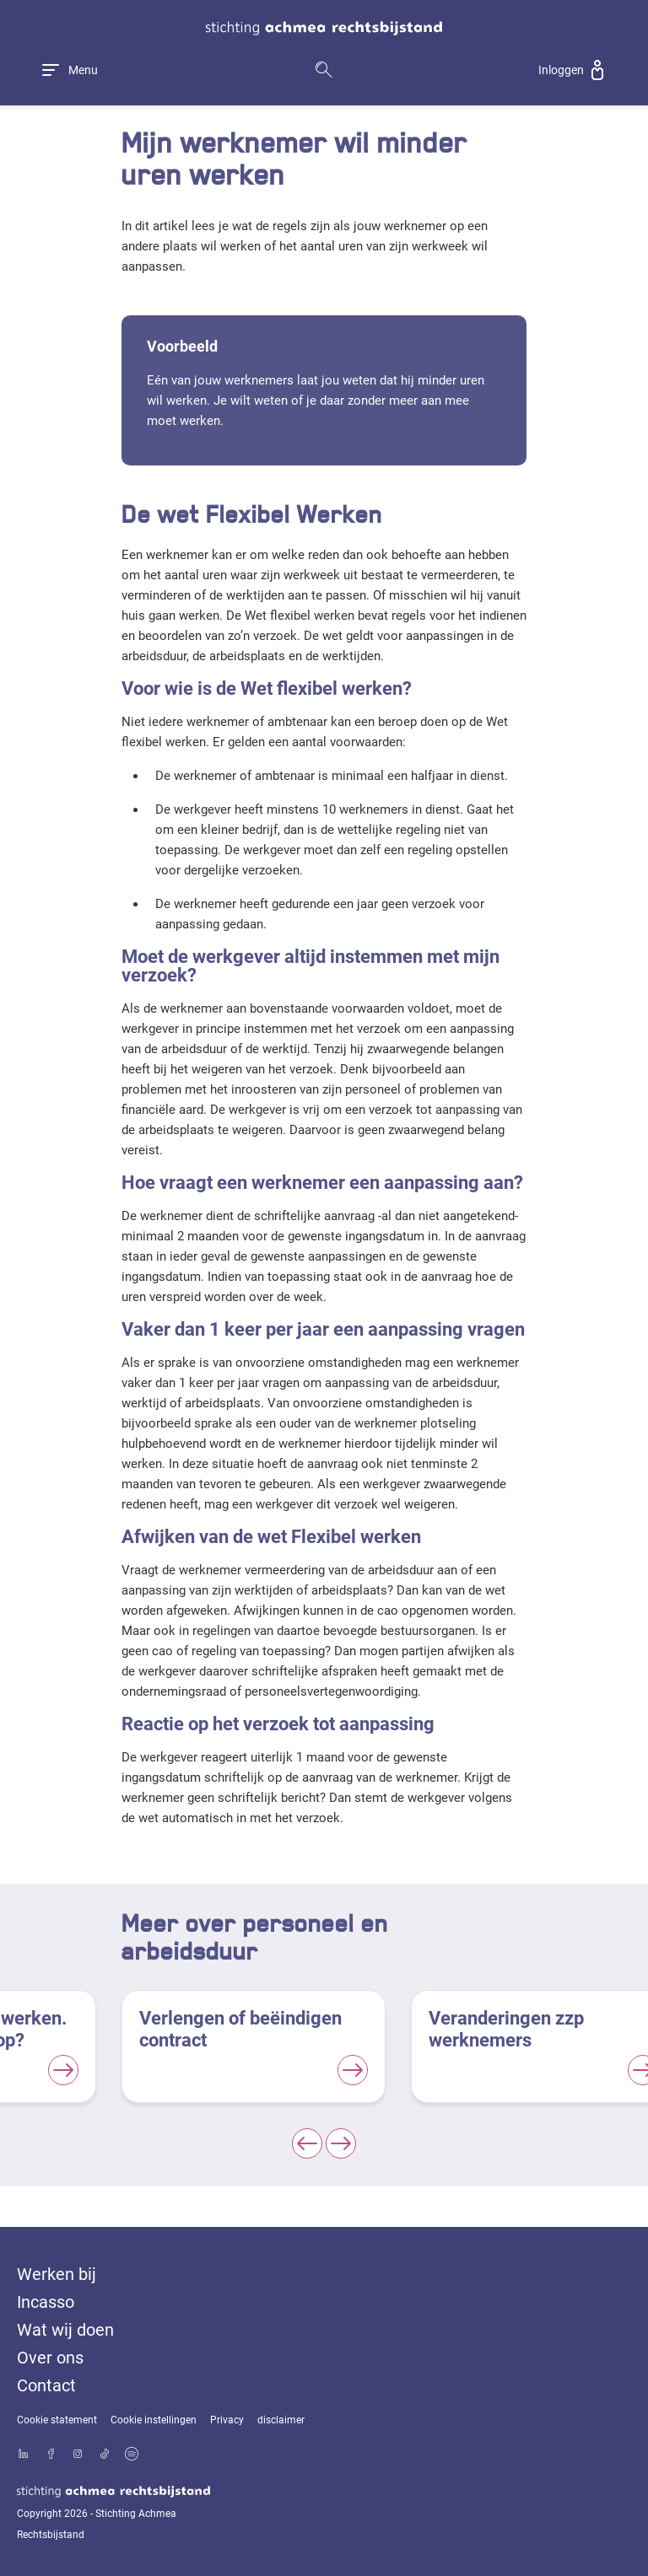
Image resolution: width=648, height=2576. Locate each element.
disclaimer (281, 2420)
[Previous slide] (307, 2143)
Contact (46, 2385)
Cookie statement (57, 2420)
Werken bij (56, 2274)
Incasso (45, 2302)
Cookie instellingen (154, 2420)
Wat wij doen (65, 2330)
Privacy (227, 2420)
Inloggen (561, 70)
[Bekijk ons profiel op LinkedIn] (23, 2455)
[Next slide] (341, 2143)
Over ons (50, 2357)
